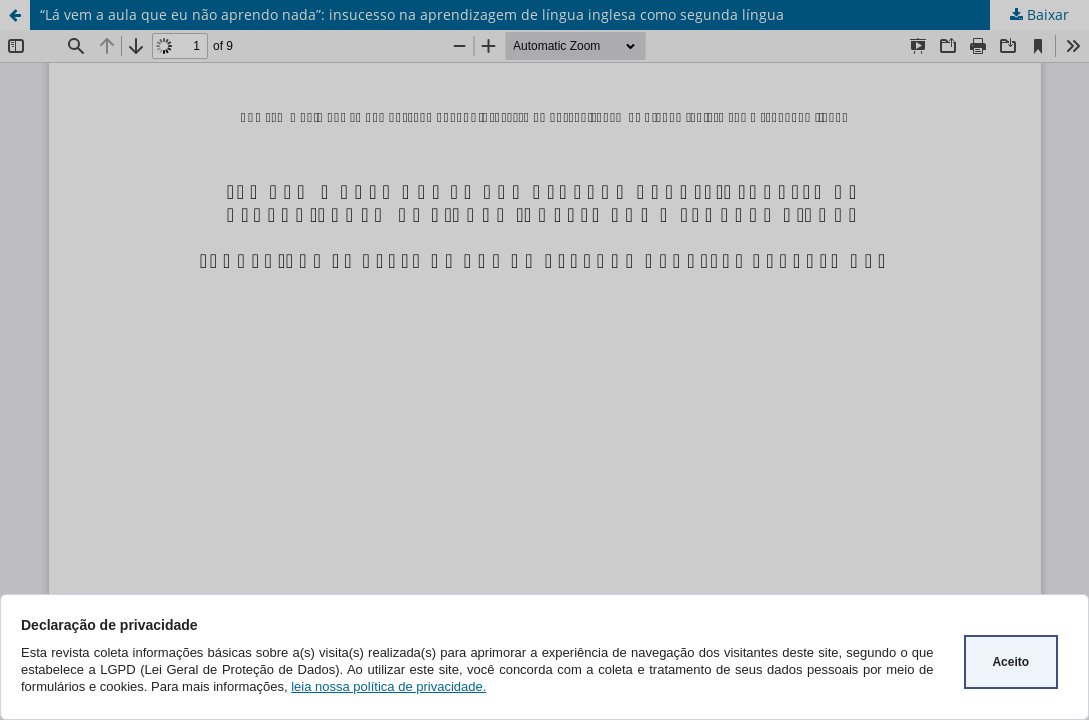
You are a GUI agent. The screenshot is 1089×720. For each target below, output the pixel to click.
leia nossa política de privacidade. (388, 686)
